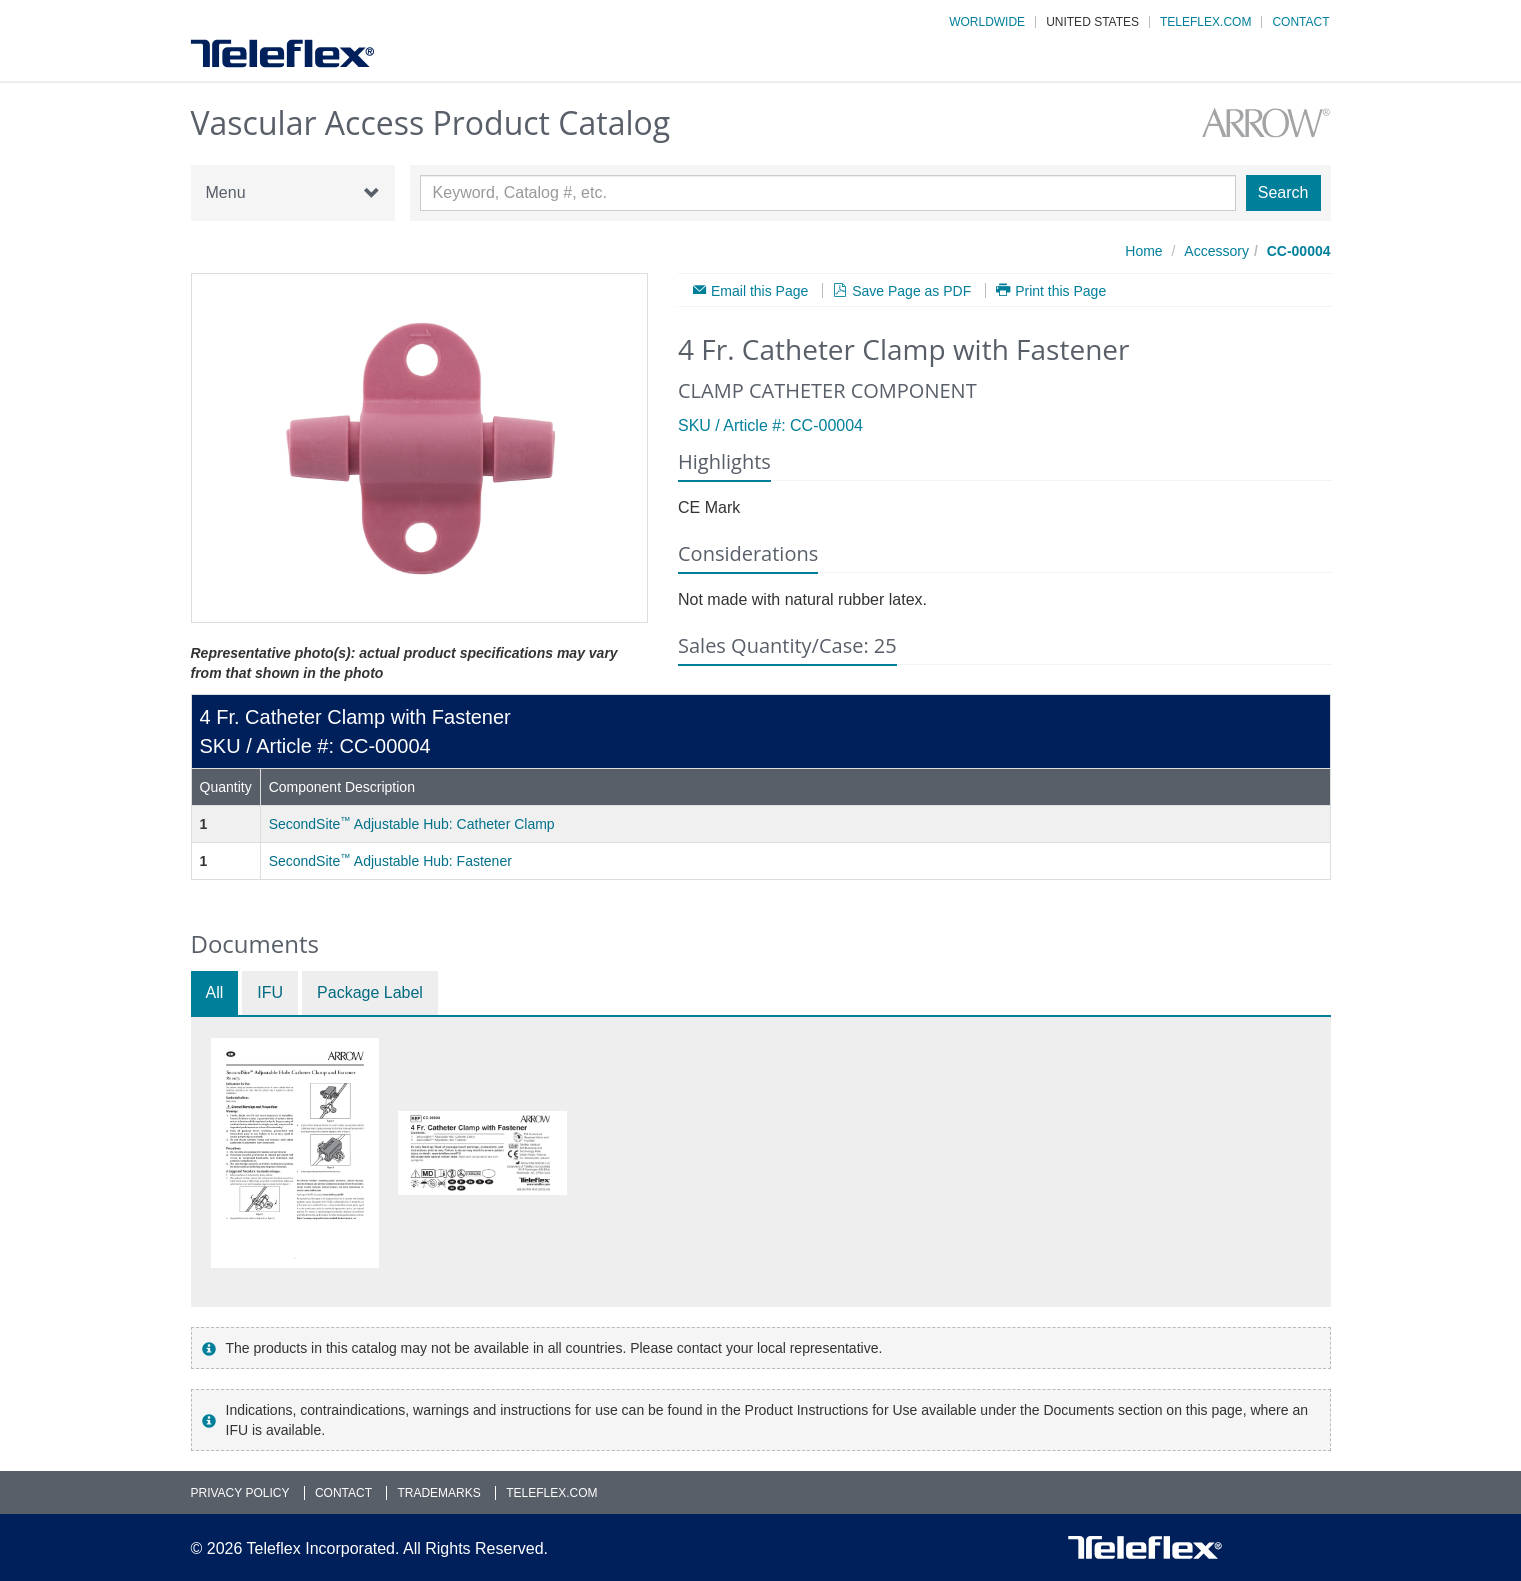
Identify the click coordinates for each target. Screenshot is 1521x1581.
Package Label (370, 992)
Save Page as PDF (911, 290)
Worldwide (987, 22)
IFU (270, 992)
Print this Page (1060, 290)
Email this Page (759, 290)
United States (1092, 22)
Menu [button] (293, 193)
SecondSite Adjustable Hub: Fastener (390, 861)
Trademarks (438, 1493)
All (215, 992)
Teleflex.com (1205, 22)
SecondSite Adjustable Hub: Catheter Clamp (412, 824)
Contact (1300, 22)
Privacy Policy (240, 1493)
